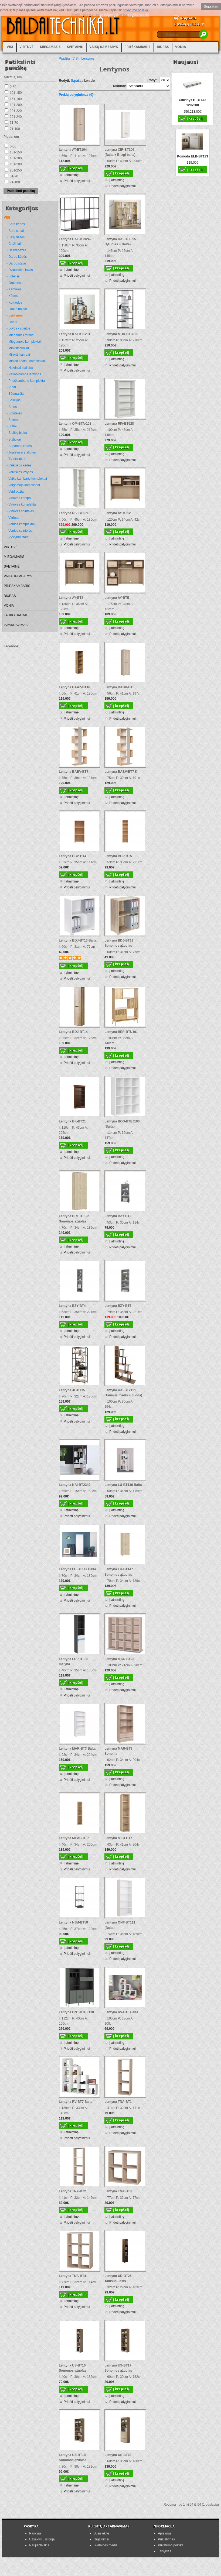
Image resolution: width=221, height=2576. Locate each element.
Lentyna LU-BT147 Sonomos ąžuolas (118, 1571)
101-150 (16, 93)
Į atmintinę (71, 175)
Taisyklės (164, 2551)
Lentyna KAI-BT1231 (74, 334)
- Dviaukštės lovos (19, 270)
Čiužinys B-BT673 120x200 (192, 102)
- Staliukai (13, 439)
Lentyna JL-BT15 (72, 1390)
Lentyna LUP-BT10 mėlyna (73, 1661)
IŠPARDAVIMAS (16, 625)
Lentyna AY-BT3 (71, 598)
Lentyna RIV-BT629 (73, 513)
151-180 (16, 99)
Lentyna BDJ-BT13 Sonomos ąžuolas (118, 943)
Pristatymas (166, 2539)
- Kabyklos (14, 289)
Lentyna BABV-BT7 (73, 772)
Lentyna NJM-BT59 (73, 1922)
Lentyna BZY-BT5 (117, 1306)
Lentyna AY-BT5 (116, 598)
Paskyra (35, 2533)
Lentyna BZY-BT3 (117, 1216)
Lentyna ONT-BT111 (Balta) (119, 1925)
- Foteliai (12, 276)
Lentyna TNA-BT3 (118, 2191)
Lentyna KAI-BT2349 (74, 1485)
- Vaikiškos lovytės (19, 472)
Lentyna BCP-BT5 (118, 856)
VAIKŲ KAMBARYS (103, 46)
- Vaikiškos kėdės (18, 465)
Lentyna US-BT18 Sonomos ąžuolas (72, 2457)
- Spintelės (14, 413)
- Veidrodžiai (15, 491)
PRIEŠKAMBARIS (137, 46)
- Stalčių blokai (17, 433)
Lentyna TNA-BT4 (72, 2276)
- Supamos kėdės (19, 446)
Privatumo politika (170, 2545)
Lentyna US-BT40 (117, 2455)
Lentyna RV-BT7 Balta (75, 2102)
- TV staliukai (15, 459)
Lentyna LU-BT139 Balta (123, 1485)
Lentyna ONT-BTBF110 (76, 2012)
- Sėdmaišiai (15, 394)
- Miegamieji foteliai (20, 335)
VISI (10, 46)
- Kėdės (12, 296)
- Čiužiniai (13, 244)
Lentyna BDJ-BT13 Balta (77, 940)
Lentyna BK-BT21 (72, 1121)
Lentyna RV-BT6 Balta (121, 2012)
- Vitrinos (12, 518)
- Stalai (11, 426)
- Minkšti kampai (18, 354)
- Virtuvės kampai (18, 498)
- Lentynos (14, 315)
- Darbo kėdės (16, 257)
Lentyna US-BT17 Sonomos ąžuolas (118, 2368)
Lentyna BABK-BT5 (119, 687)
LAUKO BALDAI (15, 615)
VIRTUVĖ (26, 46)
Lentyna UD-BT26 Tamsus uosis (117, 2278)
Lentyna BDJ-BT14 (73, 1032)
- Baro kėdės (15, 224)
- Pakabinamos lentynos (23, 374)
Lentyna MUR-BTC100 (121, 334)
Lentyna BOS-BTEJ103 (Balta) (122, 1123)
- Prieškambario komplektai (26, 381)
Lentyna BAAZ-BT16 (74, 687)
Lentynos (87, 58)
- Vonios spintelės (19, 531)
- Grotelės (13, 283)
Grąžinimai (101, 2539)
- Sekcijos (13, 400)
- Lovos (11, 322)
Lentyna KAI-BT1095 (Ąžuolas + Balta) (120, 241)
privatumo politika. (136, 10)
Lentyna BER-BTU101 (121, 1032)
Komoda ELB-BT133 (192, 156)
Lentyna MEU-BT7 (118, 1838)
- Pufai (11, 387)
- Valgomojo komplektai (23, 485)
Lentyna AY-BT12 (117, 513)
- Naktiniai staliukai (19, 368)
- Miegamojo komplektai (23, 342)
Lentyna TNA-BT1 (118, 2102)
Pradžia (64, 58)
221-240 (16, 117)
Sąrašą (76, 81)
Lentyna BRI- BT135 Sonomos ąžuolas (74, 1218)
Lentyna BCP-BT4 (72, 856)
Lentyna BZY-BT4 (72, 1306)
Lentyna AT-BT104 (73, 150)
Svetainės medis (105, 2545)
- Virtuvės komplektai (21, 504)
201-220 (16, 111)
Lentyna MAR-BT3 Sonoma (118, 1751)
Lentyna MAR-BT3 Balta (77, 1748)
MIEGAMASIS (50, 46)
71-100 (15, 129)
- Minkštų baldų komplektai (25, 361)
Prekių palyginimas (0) (76, 95)
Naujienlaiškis (39, 2545)
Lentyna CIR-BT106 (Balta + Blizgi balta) (119, 152)
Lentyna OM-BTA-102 (75, 423)
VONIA (180, 46)
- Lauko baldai (16, 309)
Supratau (211, 6)
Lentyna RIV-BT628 (119, 423)
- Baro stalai (15, 231)
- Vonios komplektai (20, 524)
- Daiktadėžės (16, 250)
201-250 (16, 170)
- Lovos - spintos (18, 328)
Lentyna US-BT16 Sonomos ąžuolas (72, 2368)
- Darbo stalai (16, 263)
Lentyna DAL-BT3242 (75, 239)
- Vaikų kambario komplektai (26, 478)
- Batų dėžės (15, 237)
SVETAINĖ (75, 46)
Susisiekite (101, 2533)
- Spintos (12, 420)
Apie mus (164, 2533)
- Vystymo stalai (17, 537)
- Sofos (11, 407)
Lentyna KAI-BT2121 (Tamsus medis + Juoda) (123, 1392)
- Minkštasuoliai (17, 348)
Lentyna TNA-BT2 (72, 2191)
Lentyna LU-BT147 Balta (77, 1569)
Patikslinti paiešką (21, 191)
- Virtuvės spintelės (20, 511)
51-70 (14, 123)
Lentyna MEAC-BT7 (74, 1838)
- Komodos (14, 302)
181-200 (16, 105)
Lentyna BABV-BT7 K (120, 772)
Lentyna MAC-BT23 (119, 1659)
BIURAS (163, 46)
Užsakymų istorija (42, 2539)
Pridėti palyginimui (77, 181)
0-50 (13, 87)
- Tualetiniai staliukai (21, 452)
